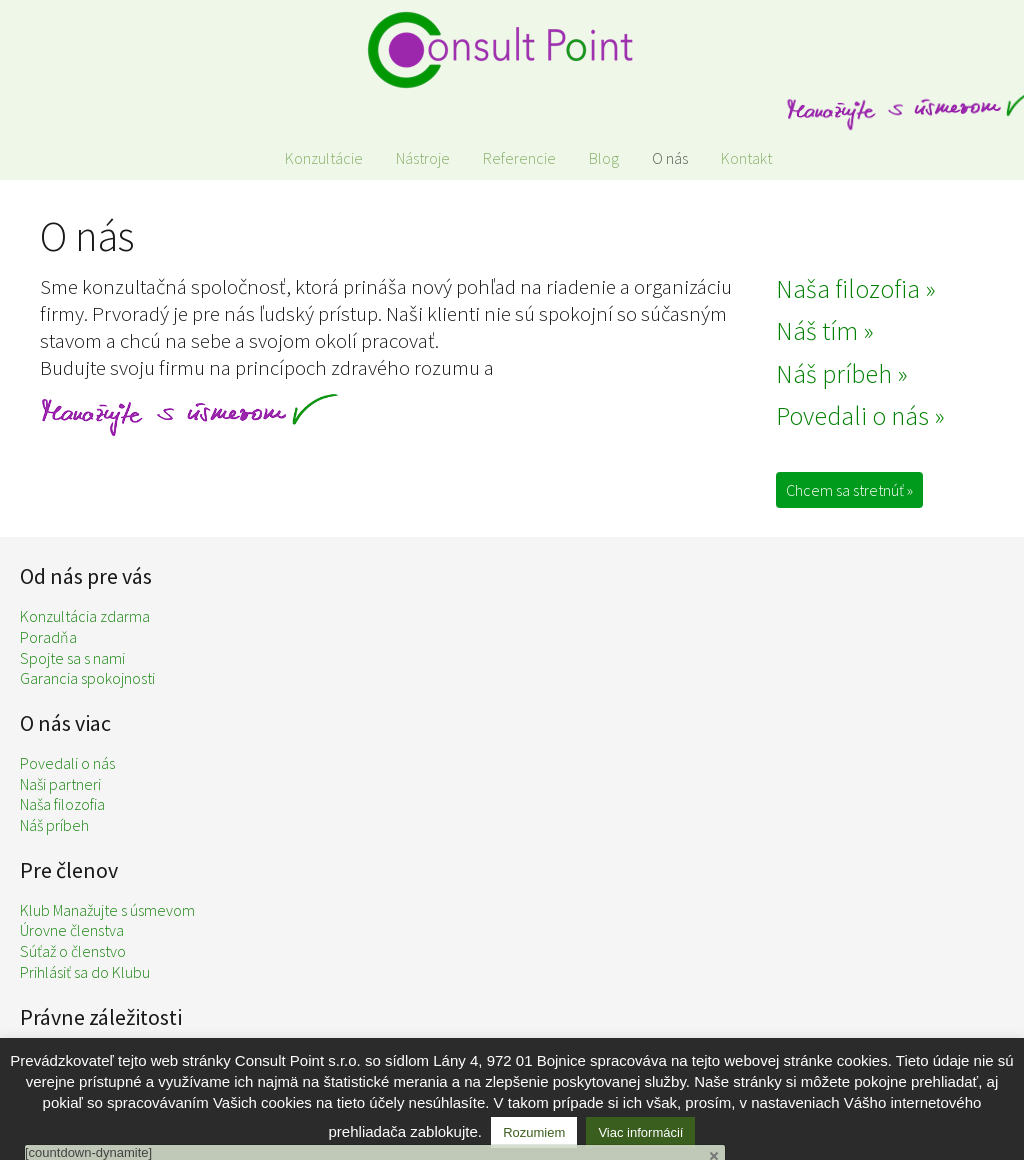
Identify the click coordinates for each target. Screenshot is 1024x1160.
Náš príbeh (54, 825)
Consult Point (512, 50)
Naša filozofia (62, 804)
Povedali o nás (67, 763)
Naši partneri (60, 784)
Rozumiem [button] (534, 1132)
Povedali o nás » (860, 415)
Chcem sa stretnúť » (849, 490)
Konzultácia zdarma (85, 616)
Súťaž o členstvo (73, 951)
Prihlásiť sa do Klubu (85, 972)
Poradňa (48, 637)
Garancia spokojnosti (87, 678)
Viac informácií (640, 1132)
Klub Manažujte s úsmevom (107, 910)
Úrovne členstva (72, 930)
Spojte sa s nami (72, 658)
